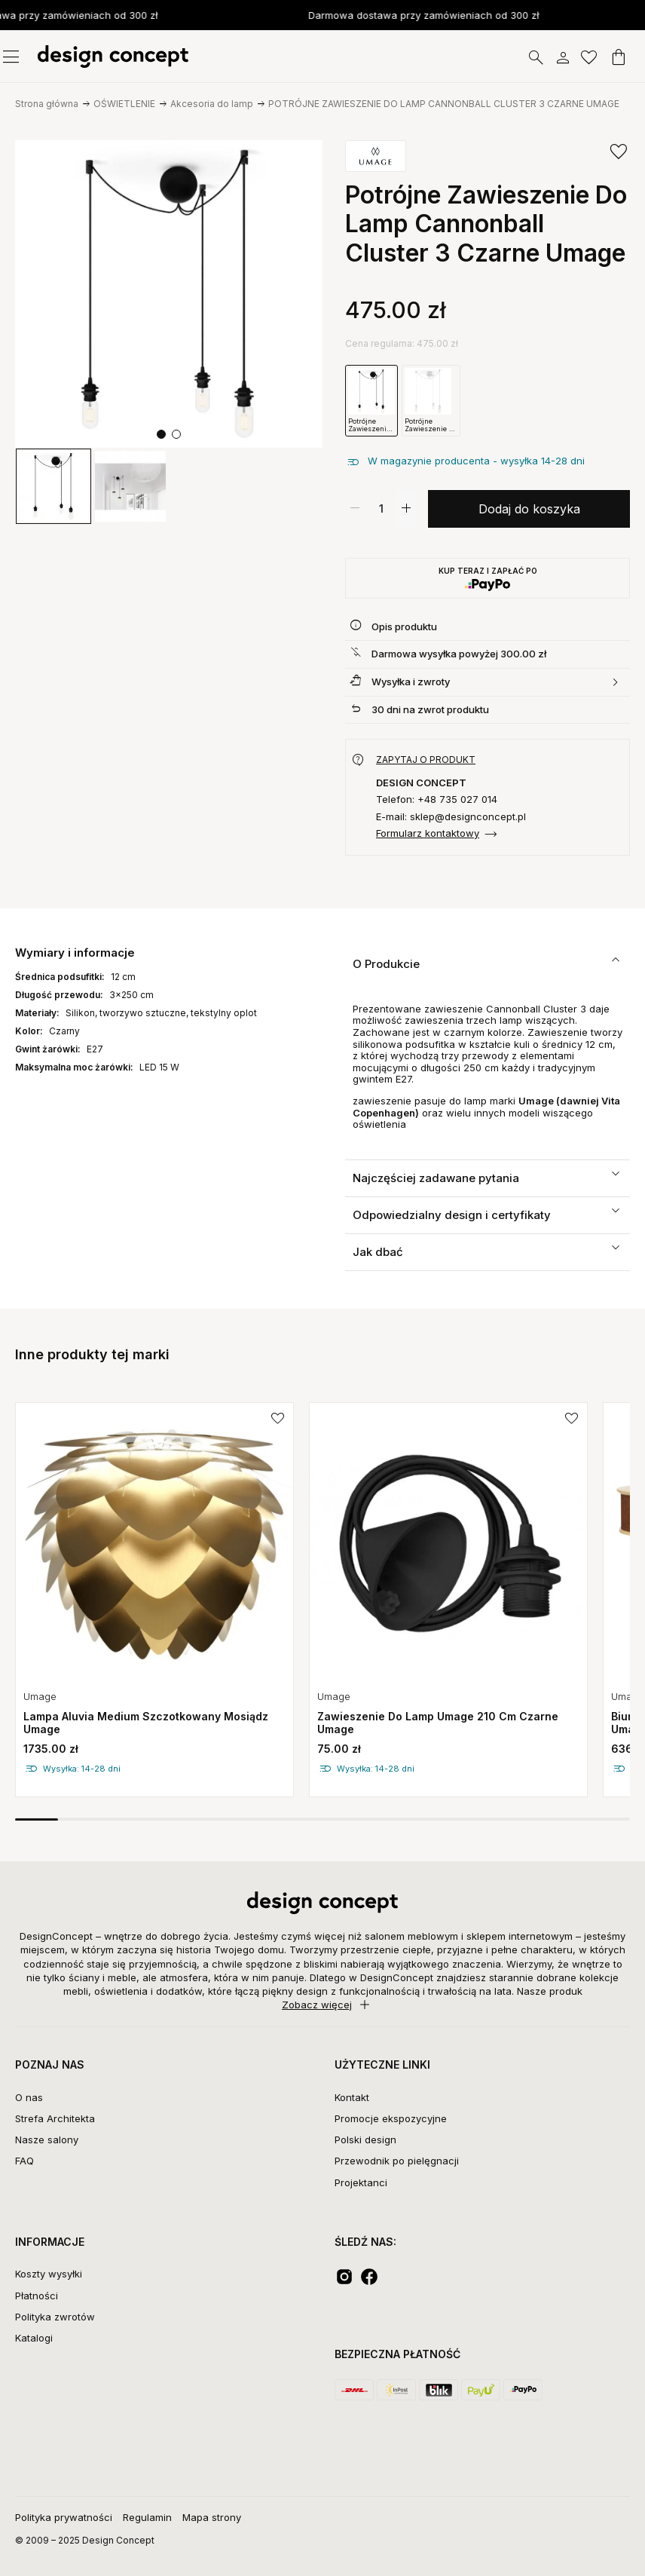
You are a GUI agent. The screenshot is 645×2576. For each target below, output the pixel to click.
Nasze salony (46, 2139)
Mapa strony (211, 2517)
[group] (53, 486)
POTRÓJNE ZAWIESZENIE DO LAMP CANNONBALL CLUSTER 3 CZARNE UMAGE (443, 103)
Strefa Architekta (55, 2118)
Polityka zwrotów (55, 2317)
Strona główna (46, 103)
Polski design (365, 2139)
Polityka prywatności (63, 2517)
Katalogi (34, 2338)
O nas (29, 2097)
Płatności (36, 2296)
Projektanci (361, 2182)
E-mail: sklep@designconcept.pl (451, 816)
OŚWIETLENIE (124, 103)
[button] (161, 434)
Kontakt (352, 2097)
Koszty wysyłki (48, 2274)
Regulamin (147, 2517)
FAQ (24, 2161)
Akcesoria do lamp (211, 103)
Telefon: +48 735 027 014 (436, 799)
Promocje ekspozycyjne (391, 2118)
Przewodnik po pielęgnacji (397, 2161)
